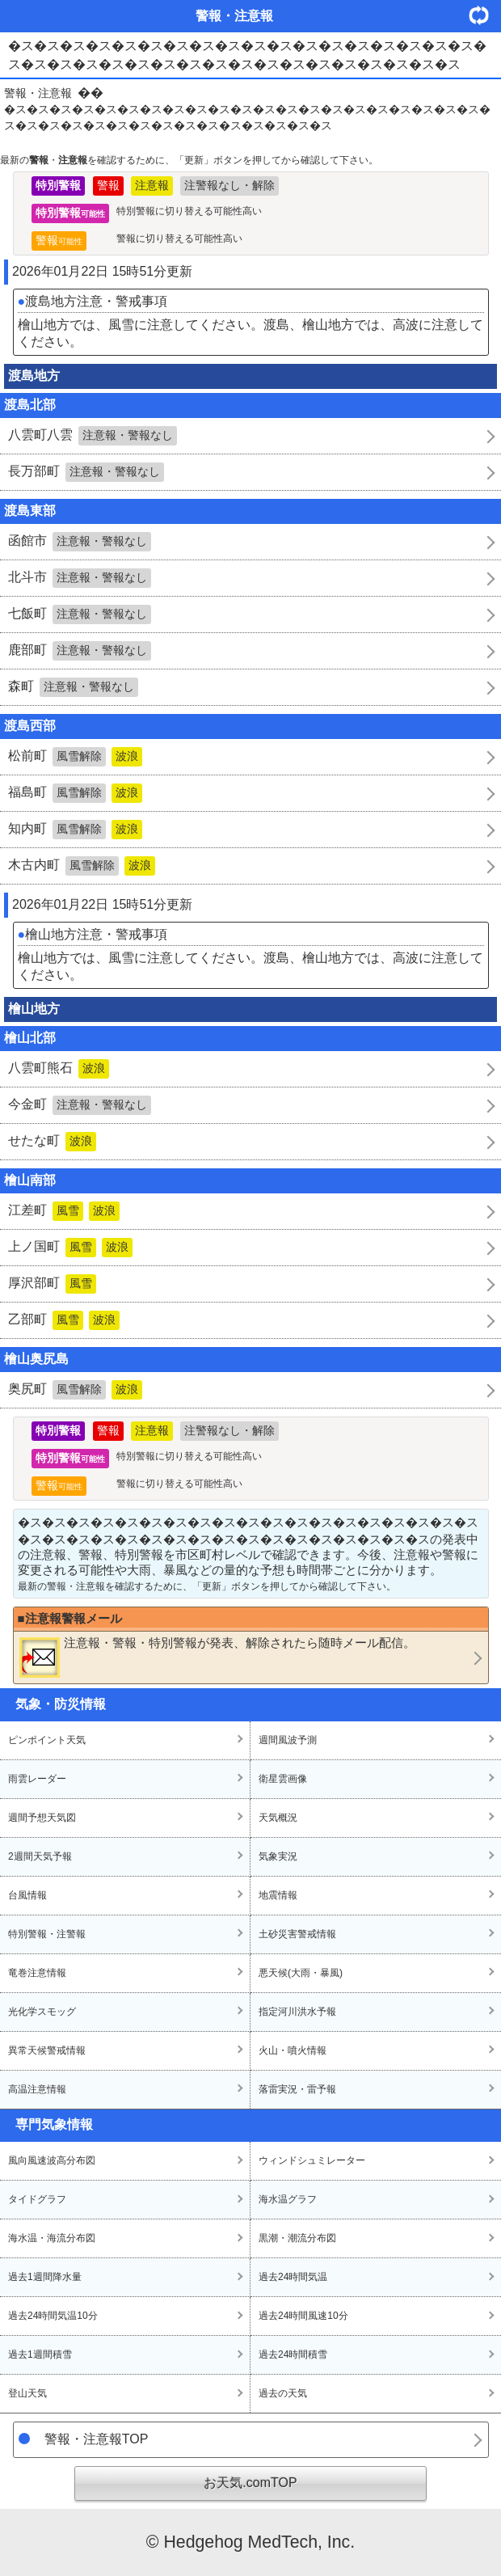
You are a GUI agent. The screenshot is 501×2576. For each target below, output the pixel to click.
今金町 (79, 1105)
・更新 (485, 15)
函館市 (79, 541)
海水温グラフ (288, 2199)
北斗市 (79, 578)
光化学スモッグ (42, 2011)
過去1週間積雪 (40, 2354)
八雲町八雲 (92, 436)
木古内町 (81, 866)
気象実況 (278, 1856)
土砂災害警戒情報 (297, 1934)
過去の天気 (283, 2393)
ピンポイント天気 (47, 1740)
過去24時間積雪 (293, 2354)
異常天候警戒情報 (47, 2050)
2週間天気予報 (40, 1856)
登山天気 (27, 2393)
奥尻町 (75, 1390)
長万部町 (86, 472)
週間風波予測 (288, 1740)
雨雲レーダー (37, 1778)
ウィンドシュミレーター (312, 2160)
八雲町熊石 (58, 1069)
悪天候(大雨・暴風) (301, 1972)
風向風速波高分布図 (51, 2160)
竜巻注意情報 (37, 1972)
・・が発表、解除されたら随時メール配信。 (217, 1657)
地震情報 (278, 1895)
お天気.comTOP (250, 2482)
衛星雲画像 (283, 1778)
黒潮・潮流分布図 (297, 2238)
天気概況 (278, 1817)
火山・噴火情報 (292, 2050)
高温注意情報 (37, 2089)
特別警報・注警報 (47, 1934)
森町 (73, 687)
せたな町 (52, 1141)
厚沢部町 (52, 1284)
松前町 (75, 756)
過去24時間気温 (293, 2277)
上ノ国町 (70, 1247)
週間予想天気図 (42, 1817)
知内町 (75, 829)
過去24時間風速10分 (303, 2315)
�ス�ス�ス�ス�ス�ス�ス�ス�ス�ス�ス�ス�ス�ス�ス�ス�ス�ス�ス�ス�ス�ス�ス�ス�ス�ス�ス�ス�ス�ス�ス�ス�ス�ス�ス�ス (247, 117)
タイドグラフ (37, 2199)
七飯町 (79, 614)
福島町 (75, 793)
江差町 (64, 1211)
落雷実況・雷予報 (297, 2089)
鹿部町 (79, 651)
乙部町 (64, 1320)
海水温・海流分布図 (51, 2238)
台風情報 (27, 1895)
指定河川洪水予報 (297, 2011)
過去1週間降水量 (45, 2277)
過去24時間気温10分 (53, 2315)
